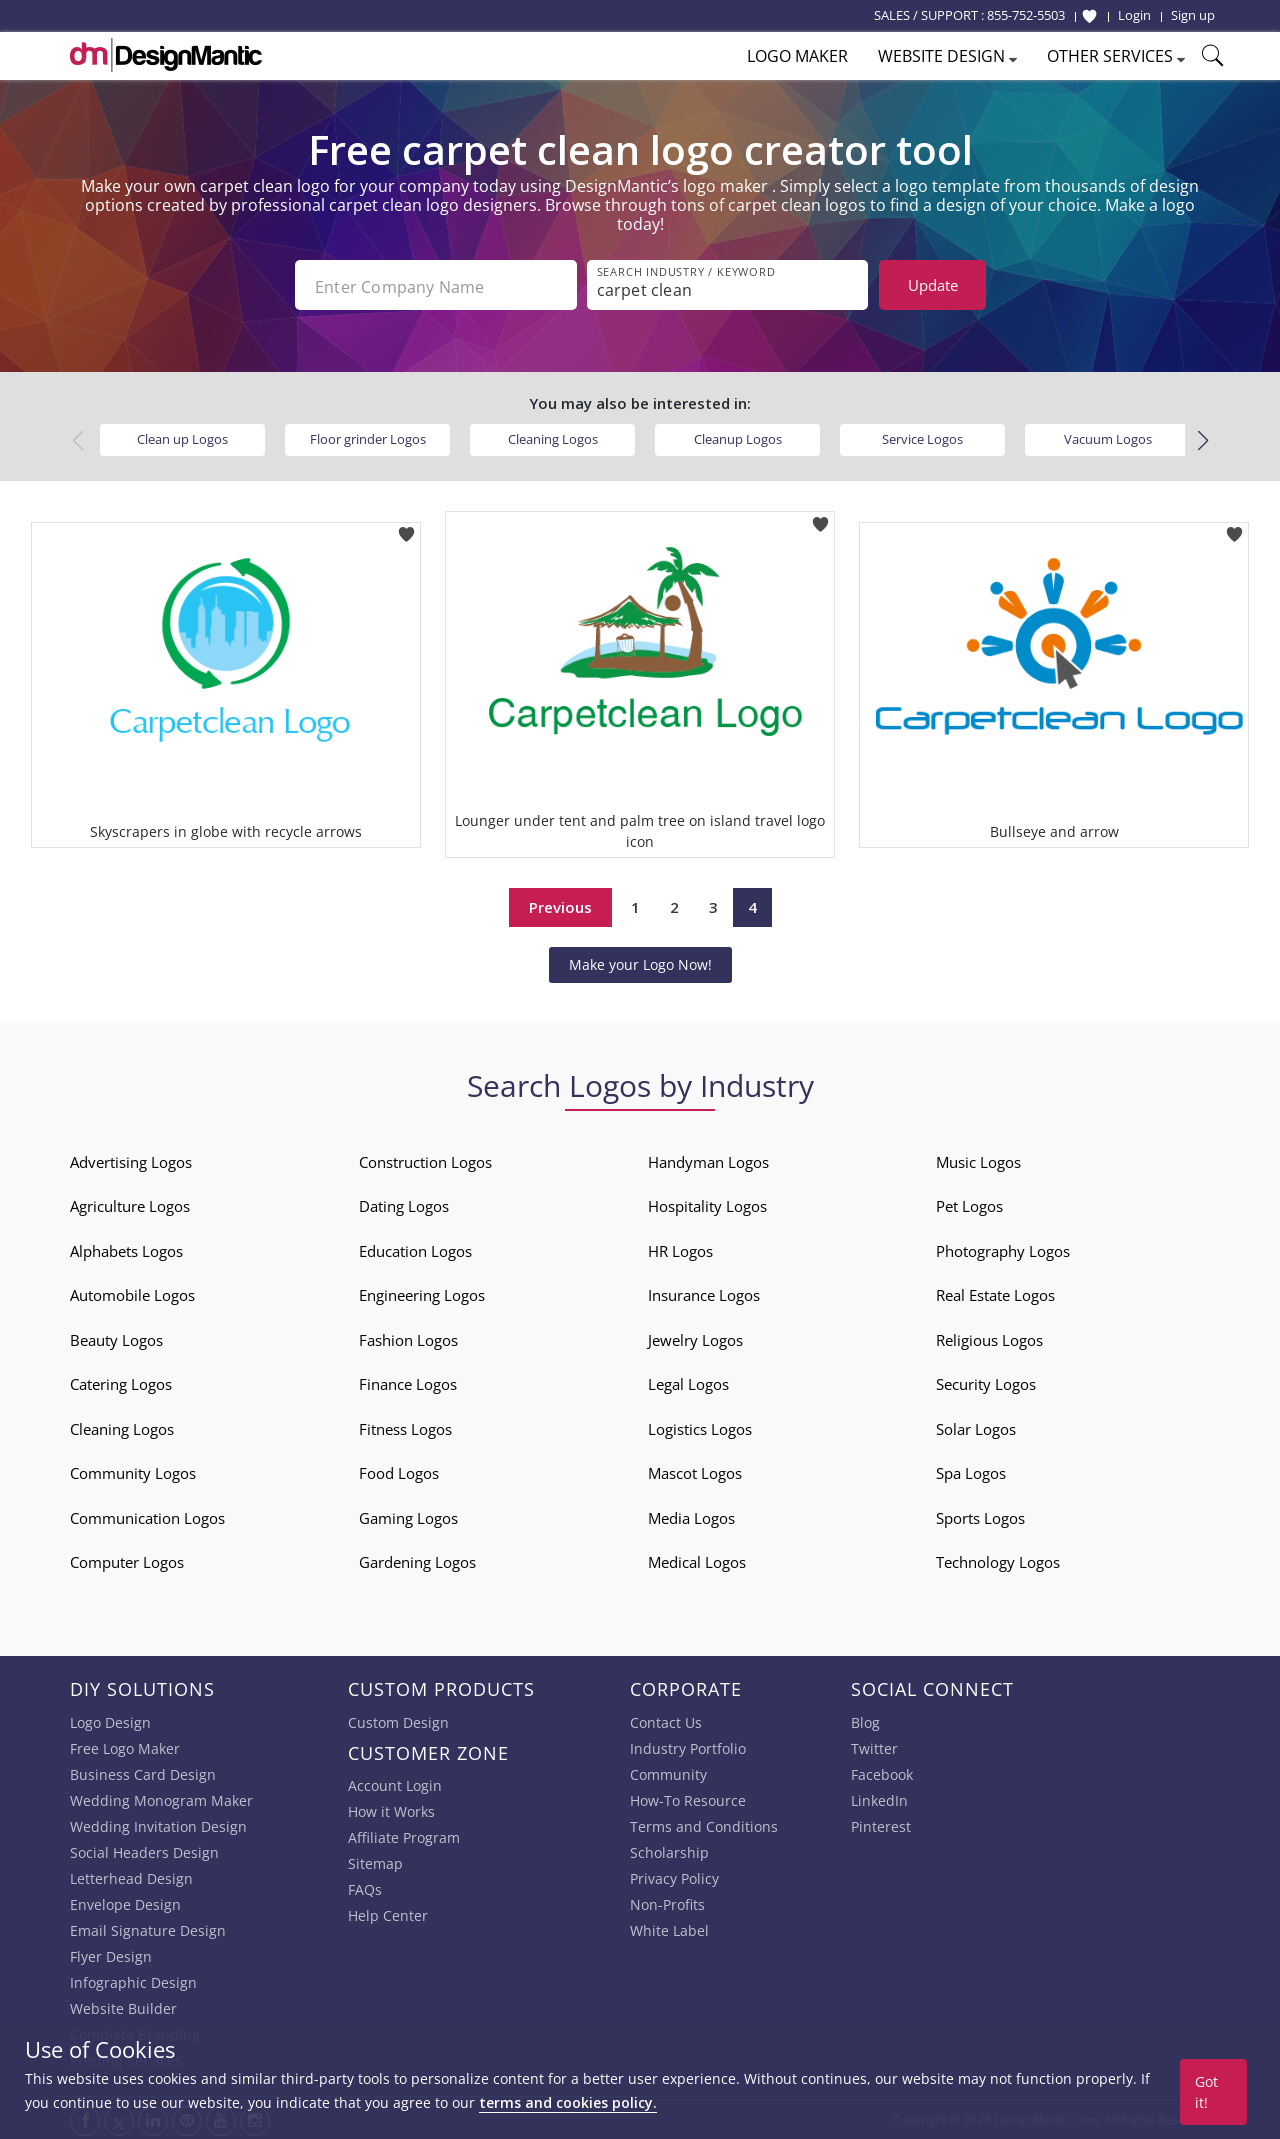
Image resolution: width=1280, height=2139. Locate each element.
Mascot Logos (695, 1471)
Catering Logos (121, 1382)
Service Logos (922, 437)
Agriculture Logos (130, 1204)
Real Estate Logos (995, 1293)
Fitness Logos (405, 1427)
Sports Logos (980, 1516)
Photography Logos (1003, 1249)
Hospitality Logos (707, 1204)
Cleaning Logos (553, 437)
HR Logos (680, 1249)
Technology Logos (998, 1560)
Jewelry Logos (695, 1338)
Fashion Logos (408, 1338)
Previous (560, 905)
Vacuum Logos (1108, 437)
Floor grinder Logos (368, 437)
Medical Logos (697, 1560)
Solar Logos (976, 1427)
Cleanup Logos (738, 437)
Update (933, 285)
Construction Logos (425, 1160)
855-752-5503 (1026, 15)
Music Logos (978, 1160)
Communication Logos (147, 1516)
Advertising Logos (131, 1160)
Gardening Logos (417, 1560)
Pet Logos (969, 1204)
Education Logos (415, 1249)
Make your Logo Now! (640, 962)
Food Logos (399, 1471)
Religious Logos (989, 1338)
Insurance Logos (704, 1293)
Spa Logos (971, 1471)
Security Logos (986, 1382)
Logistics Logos (700, 1427)
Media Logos (691, 1516)
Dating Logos (404, 1204)
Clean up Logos (182, 437)
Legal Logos (688, 1382)
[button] (1202, 439)
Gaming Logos (408, 1516)
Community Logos (133, 1471)
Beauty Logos (116, 1338)
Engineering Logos (422, 1293)
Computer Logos (127, 1560)
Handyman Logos (708, 1160)
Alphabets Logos (126, 1249)
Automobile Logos (132, 1293)
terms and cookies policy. (568, 2102)
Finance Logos (408, 1382)
